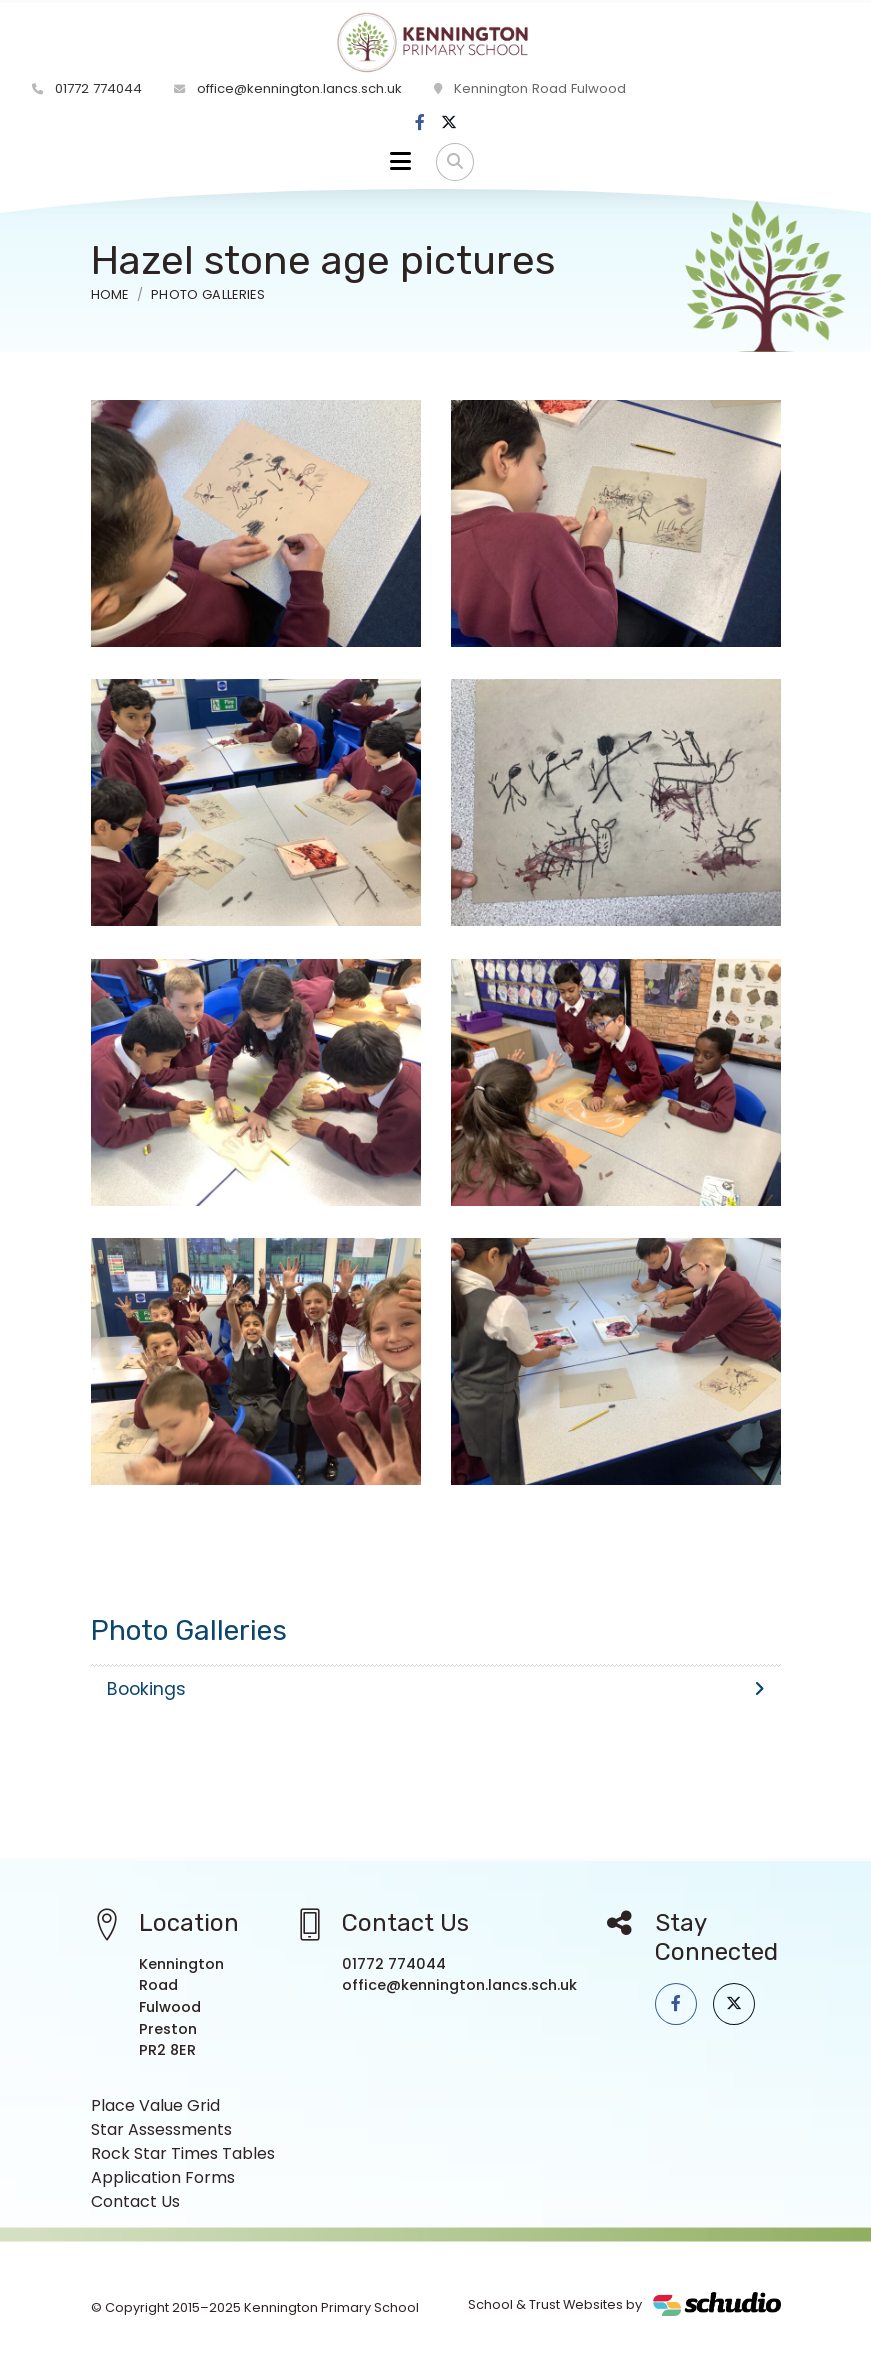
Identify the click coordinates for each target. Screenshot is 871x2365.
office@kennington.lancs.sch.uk (288, 88)
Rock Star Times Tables (183, 2153)
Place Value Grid (155, 2105)
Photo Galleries (208, 294)
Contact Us (135, 2201)
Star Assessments (161, 2129)
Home (110, 294)
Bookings (436, 1689)
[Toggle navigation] (400, 162)
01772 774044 (87, 88)
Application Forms (163, 2177)
